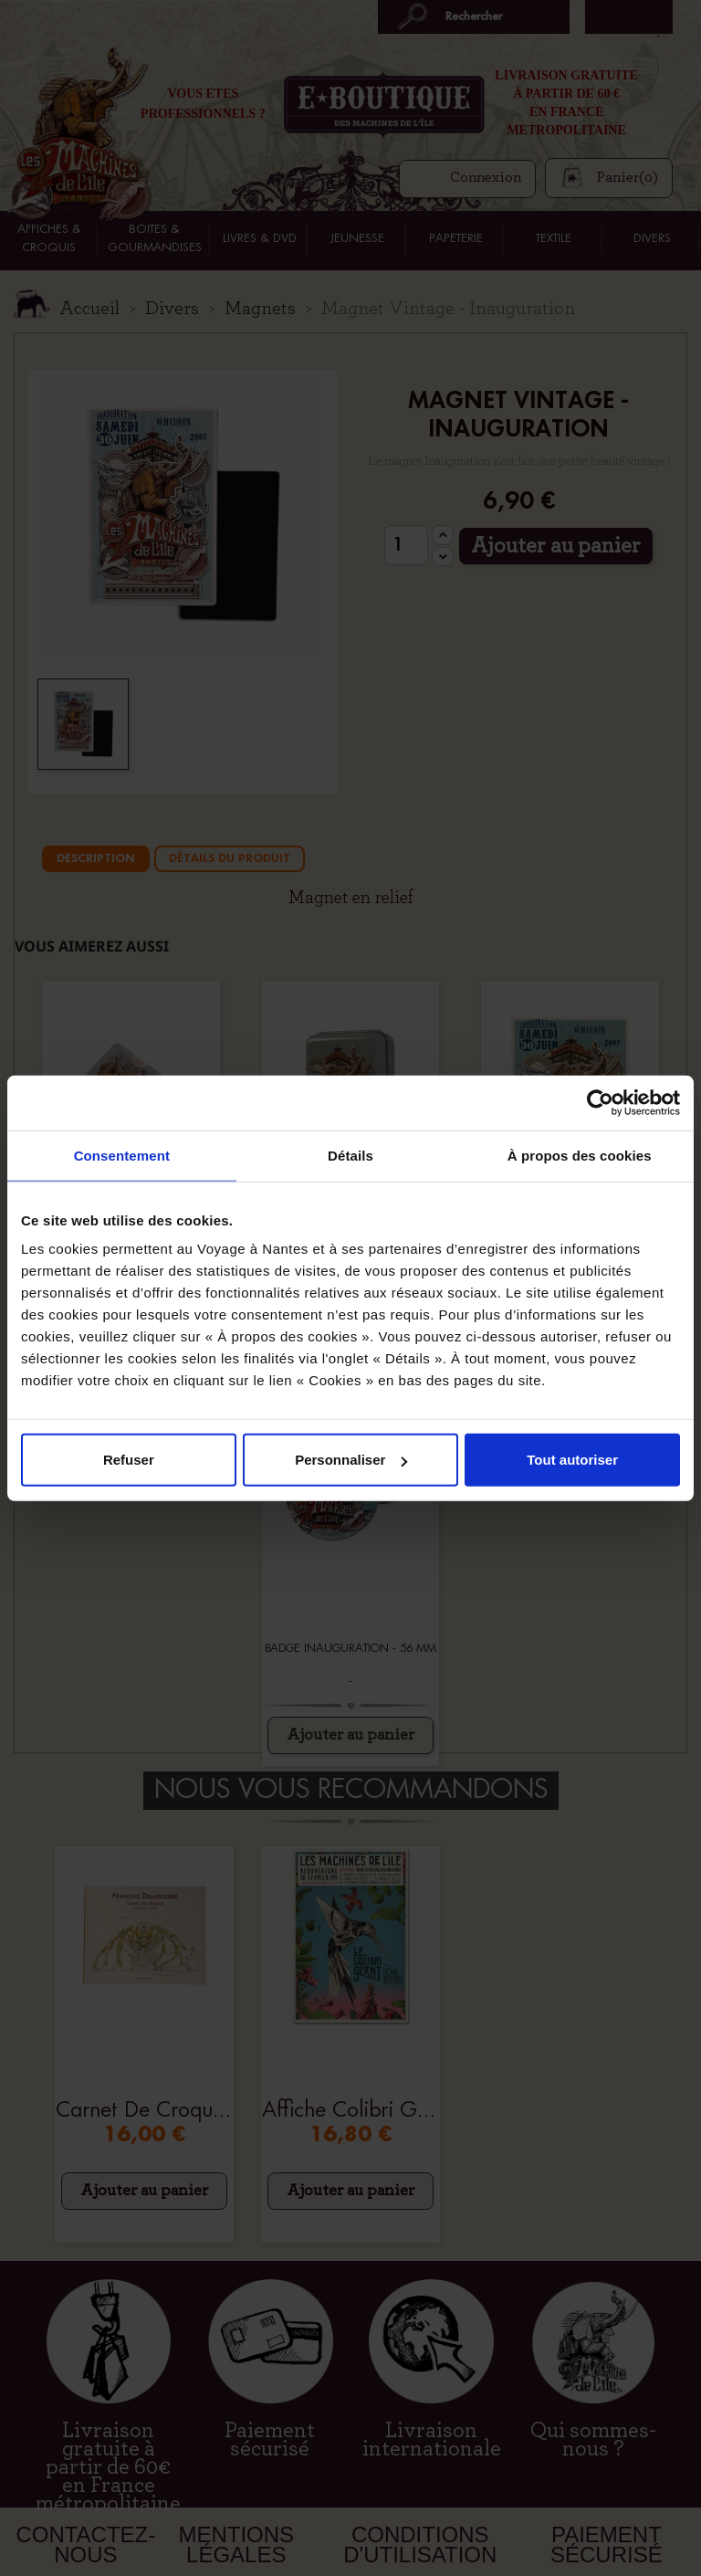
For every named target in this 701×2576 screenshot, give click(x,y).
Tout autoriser (572, 1459)
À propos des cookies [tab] (579, 1154)
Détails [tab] (350, 1154)
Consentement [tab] (122, 1154)
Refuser (128, 1459)
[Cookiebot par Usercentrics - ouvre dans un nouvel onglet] (600, 1102)
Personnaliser (351, 1459)
